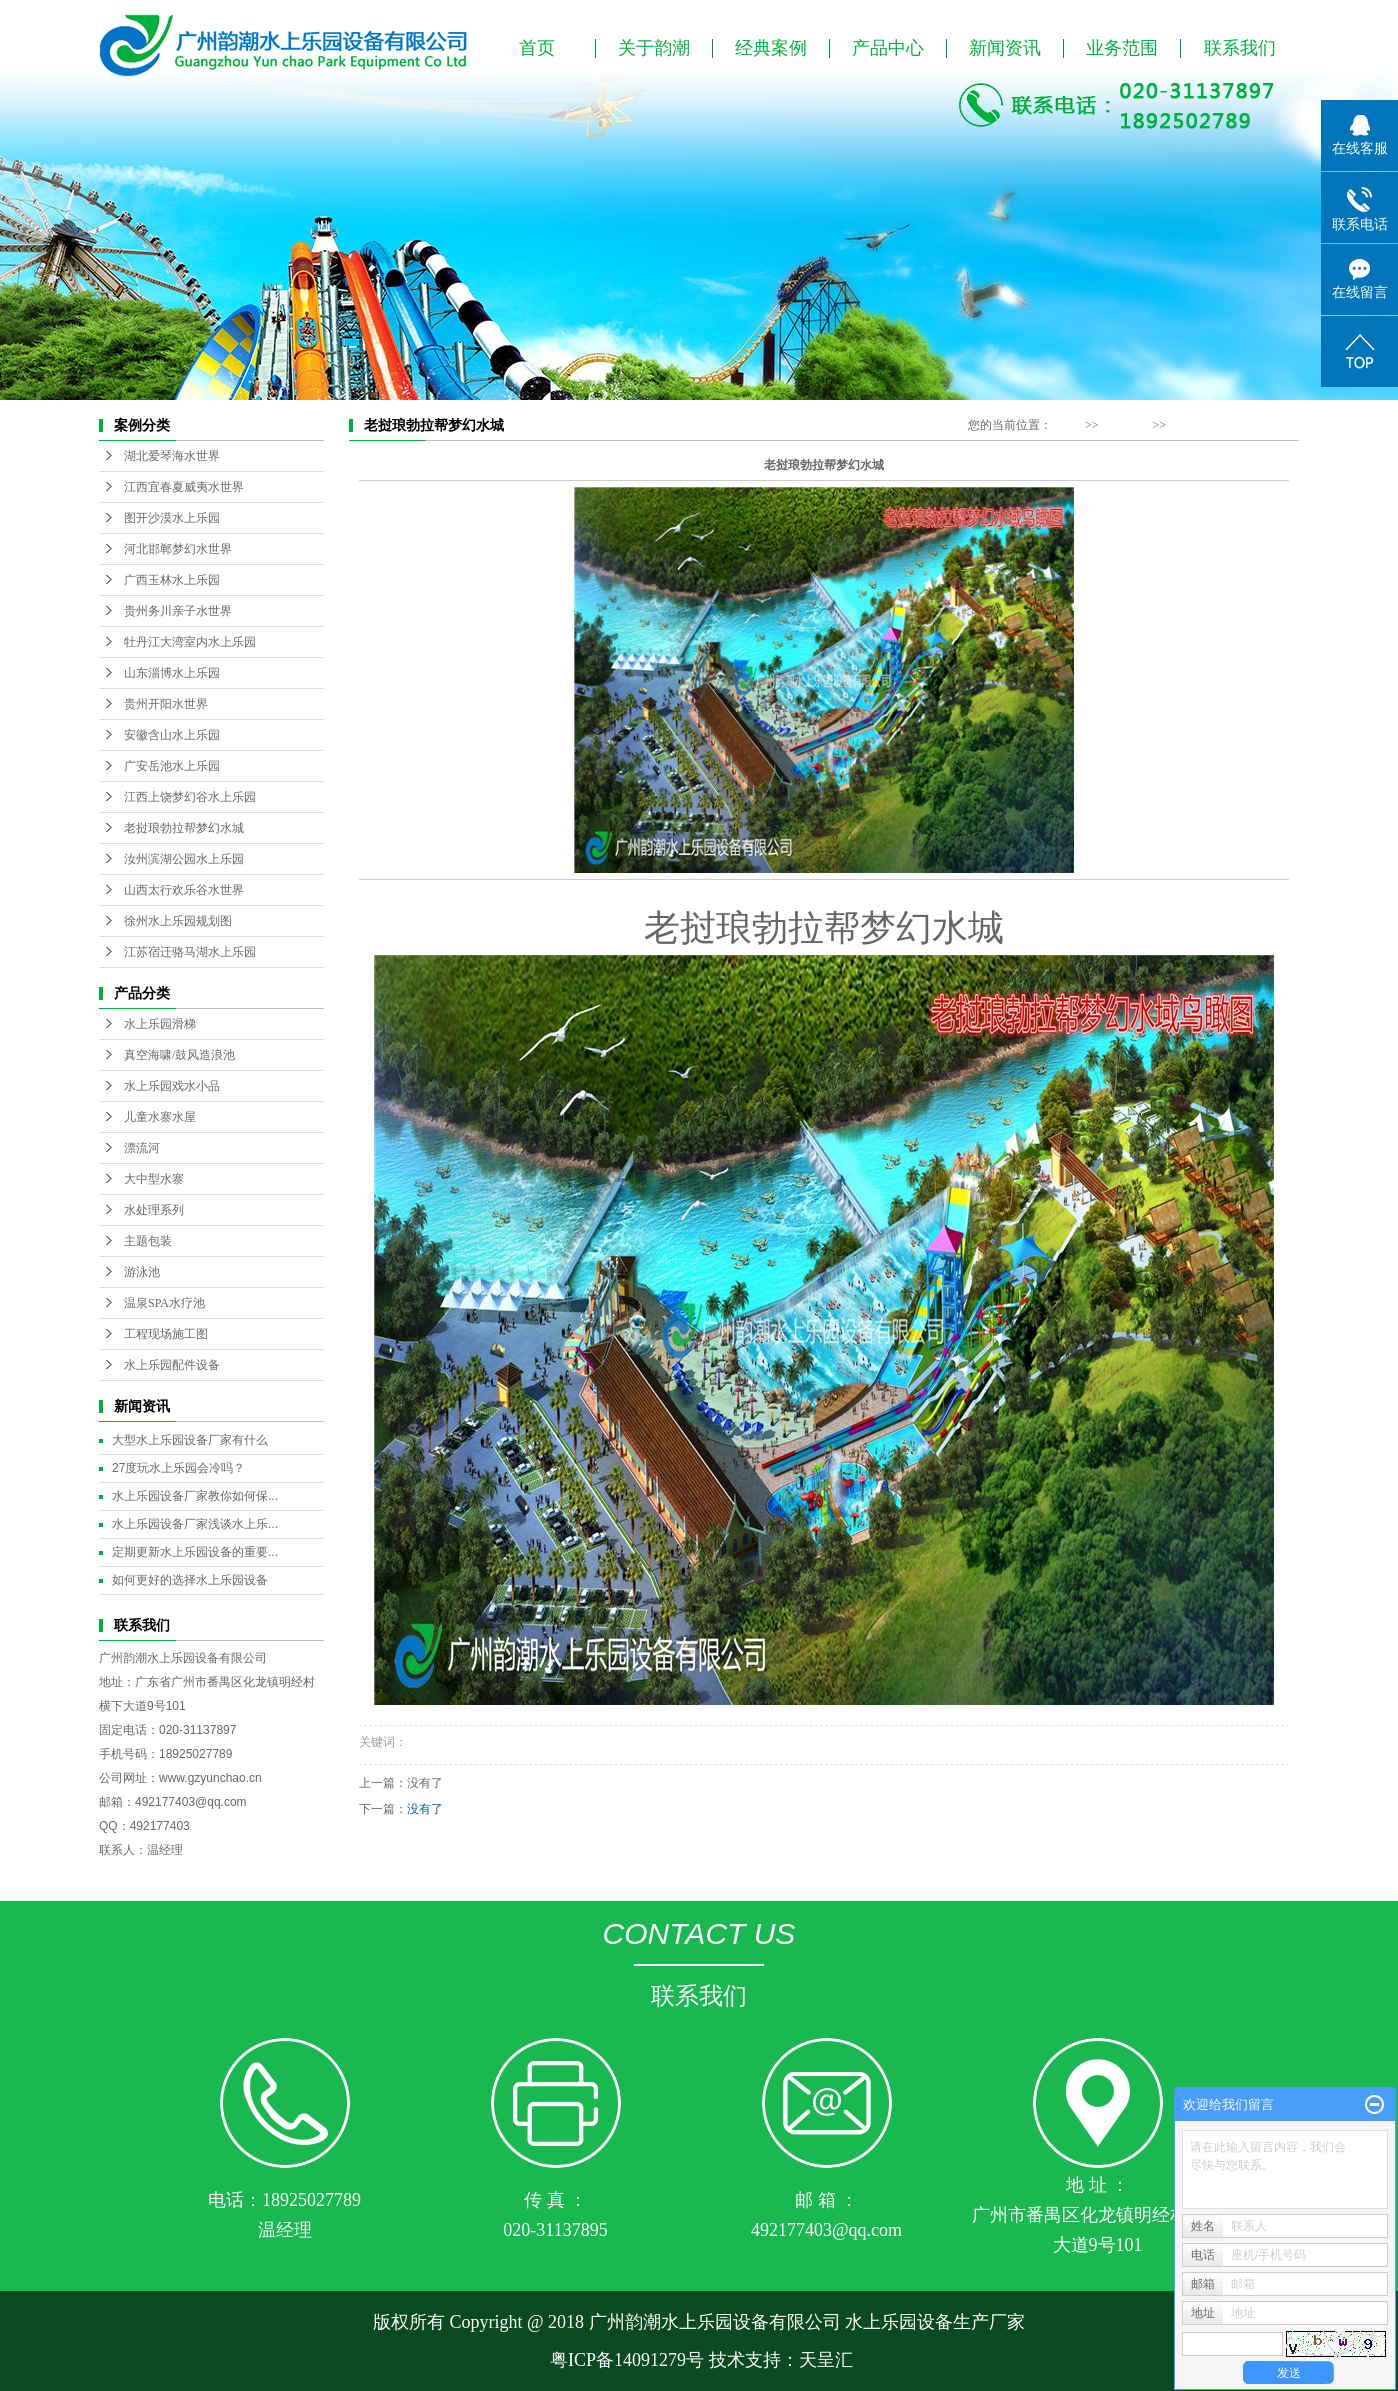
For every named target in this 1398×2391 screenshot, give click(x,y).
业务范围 (1122, 48)
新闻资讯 (1005, 48)
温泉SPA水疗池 (164, 1303)
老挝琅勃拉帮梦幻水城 (184, 828)
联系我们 (1240, 48)
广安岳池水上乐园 (172, 766)
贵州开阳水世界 (166, 704)
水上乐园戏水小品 (172, 1086)
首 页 (1068, 425)
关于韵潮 (654, 48)
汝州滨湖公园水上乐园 (184, 859)
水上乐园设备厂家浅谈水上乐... (195, 1524)
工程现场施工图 (166, 1334)
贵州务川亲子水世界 (178, 611)
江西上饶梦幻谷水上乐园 (190, 797)
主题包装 (148, 1241)
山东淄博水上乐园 (172, 673)
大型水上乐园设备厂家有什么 (190, 1440)
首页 (537, 48)
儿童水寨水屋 (160, 1117)
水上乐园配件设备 (172, 1365)
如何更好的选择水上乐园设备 (190, 1580)
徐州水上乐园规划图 (178, 921)
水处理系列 (154, 1210)
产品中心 (888, 48)
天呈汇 (826, 2360)
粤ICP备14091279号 (624, 2360)
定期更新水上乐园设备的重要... (195, 1552)
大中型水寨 (154, 1179)
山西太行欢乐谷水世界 (184, 890)
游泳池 (142, 1272)
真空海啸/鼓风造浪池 (179, 1055)
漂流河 (142, 1148)
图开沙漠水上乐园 (172, 518)
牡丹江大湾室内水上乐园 (190, 642)
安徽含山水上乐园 (172, 735)
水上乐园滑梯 (160, 1024)
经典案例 (771, 48)
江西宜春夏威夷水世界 (184, 487)
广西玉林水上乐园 (172, 580)
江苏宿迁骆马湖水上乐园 (190, 952)
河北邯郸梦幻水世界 (178, 549)
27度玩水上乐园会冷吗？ (178, 1468)
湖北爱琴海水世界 (172, 456)
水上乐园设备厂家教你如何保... (195, 1496)
